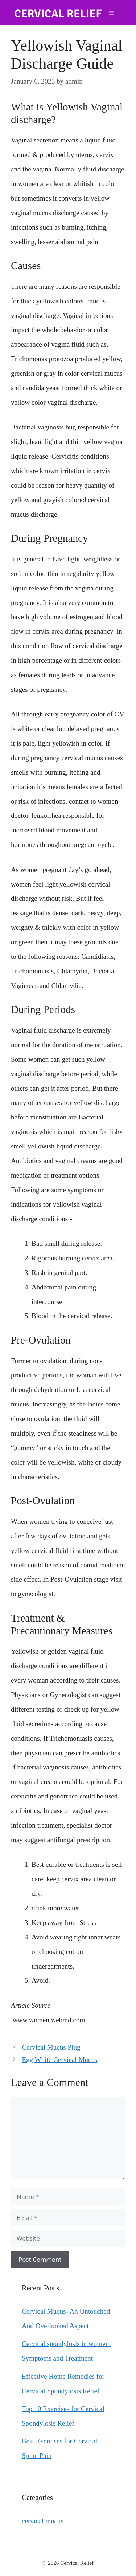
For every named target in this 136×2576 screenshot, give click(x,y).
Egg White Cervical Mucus (59, 2059)
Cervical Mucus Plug (51, 2047)
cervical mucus (42, 2521)
